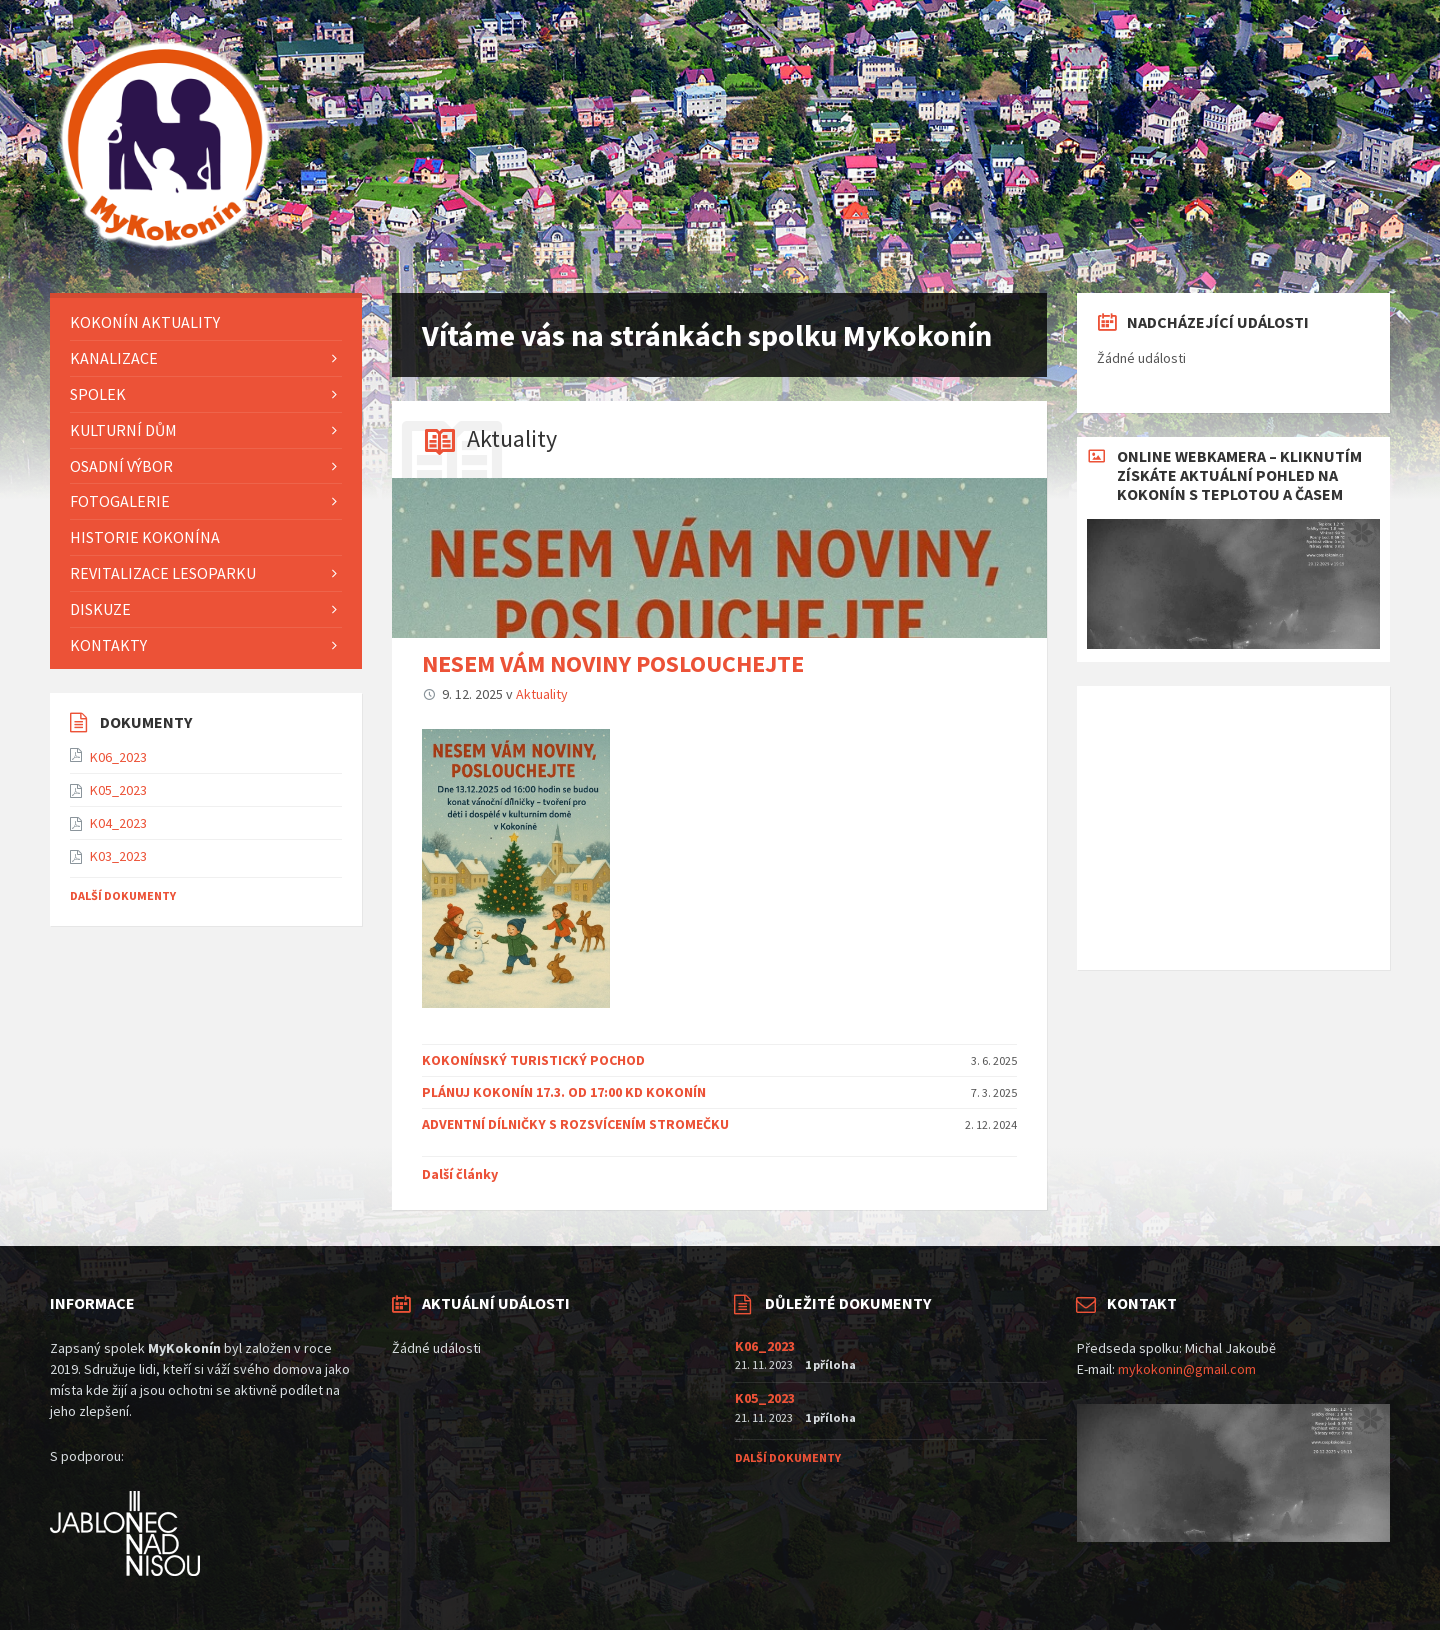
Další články (460, 1174)
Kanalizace (114, 358)
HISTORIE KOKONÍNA (145, 537)
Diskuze (100, 609)
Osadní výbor (121, 466)
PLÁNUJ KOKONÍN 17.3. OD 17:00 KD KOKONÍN (564, 1092)
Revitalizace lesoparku (163, 573)
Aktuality (512, 438)
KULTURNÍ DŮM (123, 430)
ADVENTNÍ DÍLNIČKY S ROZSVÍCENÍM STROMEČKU (575, 1124)
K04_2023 (118, 823)
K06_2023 (118, 757)
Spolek (98, 394)
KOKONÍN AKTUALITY (145, 322)
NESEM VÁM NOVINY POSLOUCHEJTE (613, 663)
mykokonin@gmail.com (1187, 1369)
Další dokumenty (123, 895)
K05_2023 (118, 790)
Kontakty (108, 645)
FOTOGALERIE (120, 501)
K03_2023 (118, 856)
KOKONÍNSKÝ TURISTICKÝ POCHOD (533, 1060)
